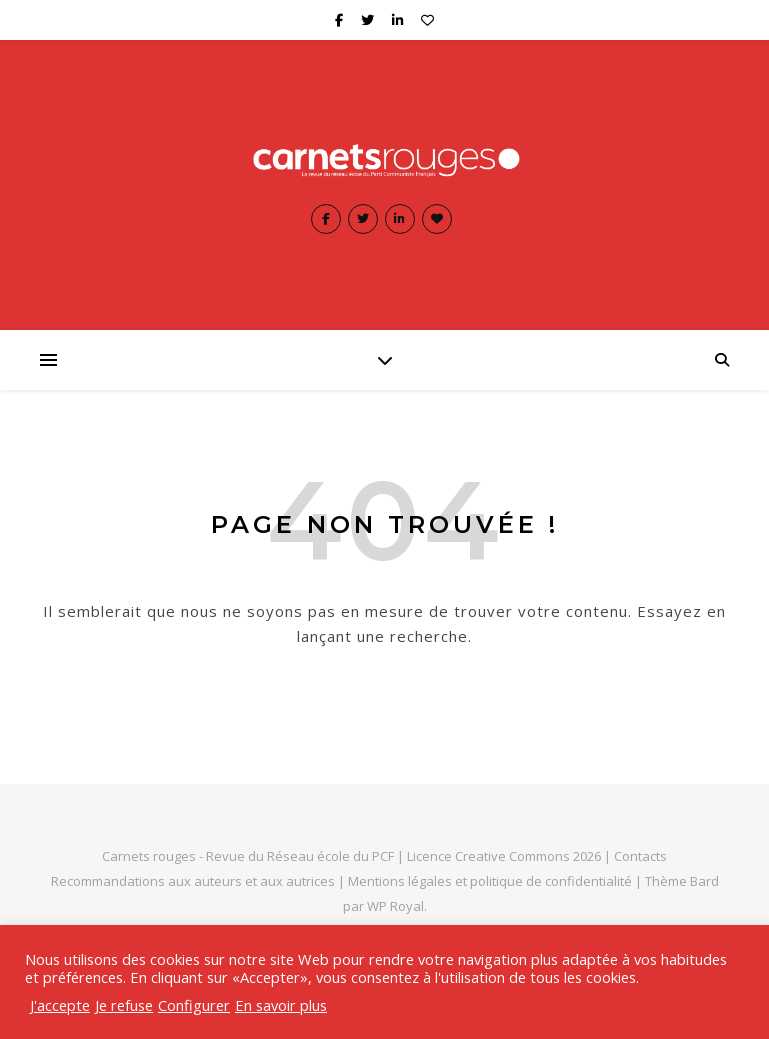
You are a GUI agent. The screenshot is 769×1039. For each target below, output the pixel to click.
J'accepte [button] (60, 1005)
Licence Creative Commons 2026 (504, 856)
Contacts (640, 856)
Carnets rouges (149, 856)
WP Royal (395, 906)
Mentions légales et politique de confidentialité (491, 881)
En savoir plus (281, 1005)
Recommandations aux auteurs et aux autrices (193, 881)
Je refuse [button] (124, 1005)
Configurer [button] (194, 1005)
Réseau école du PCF (330, 856)
